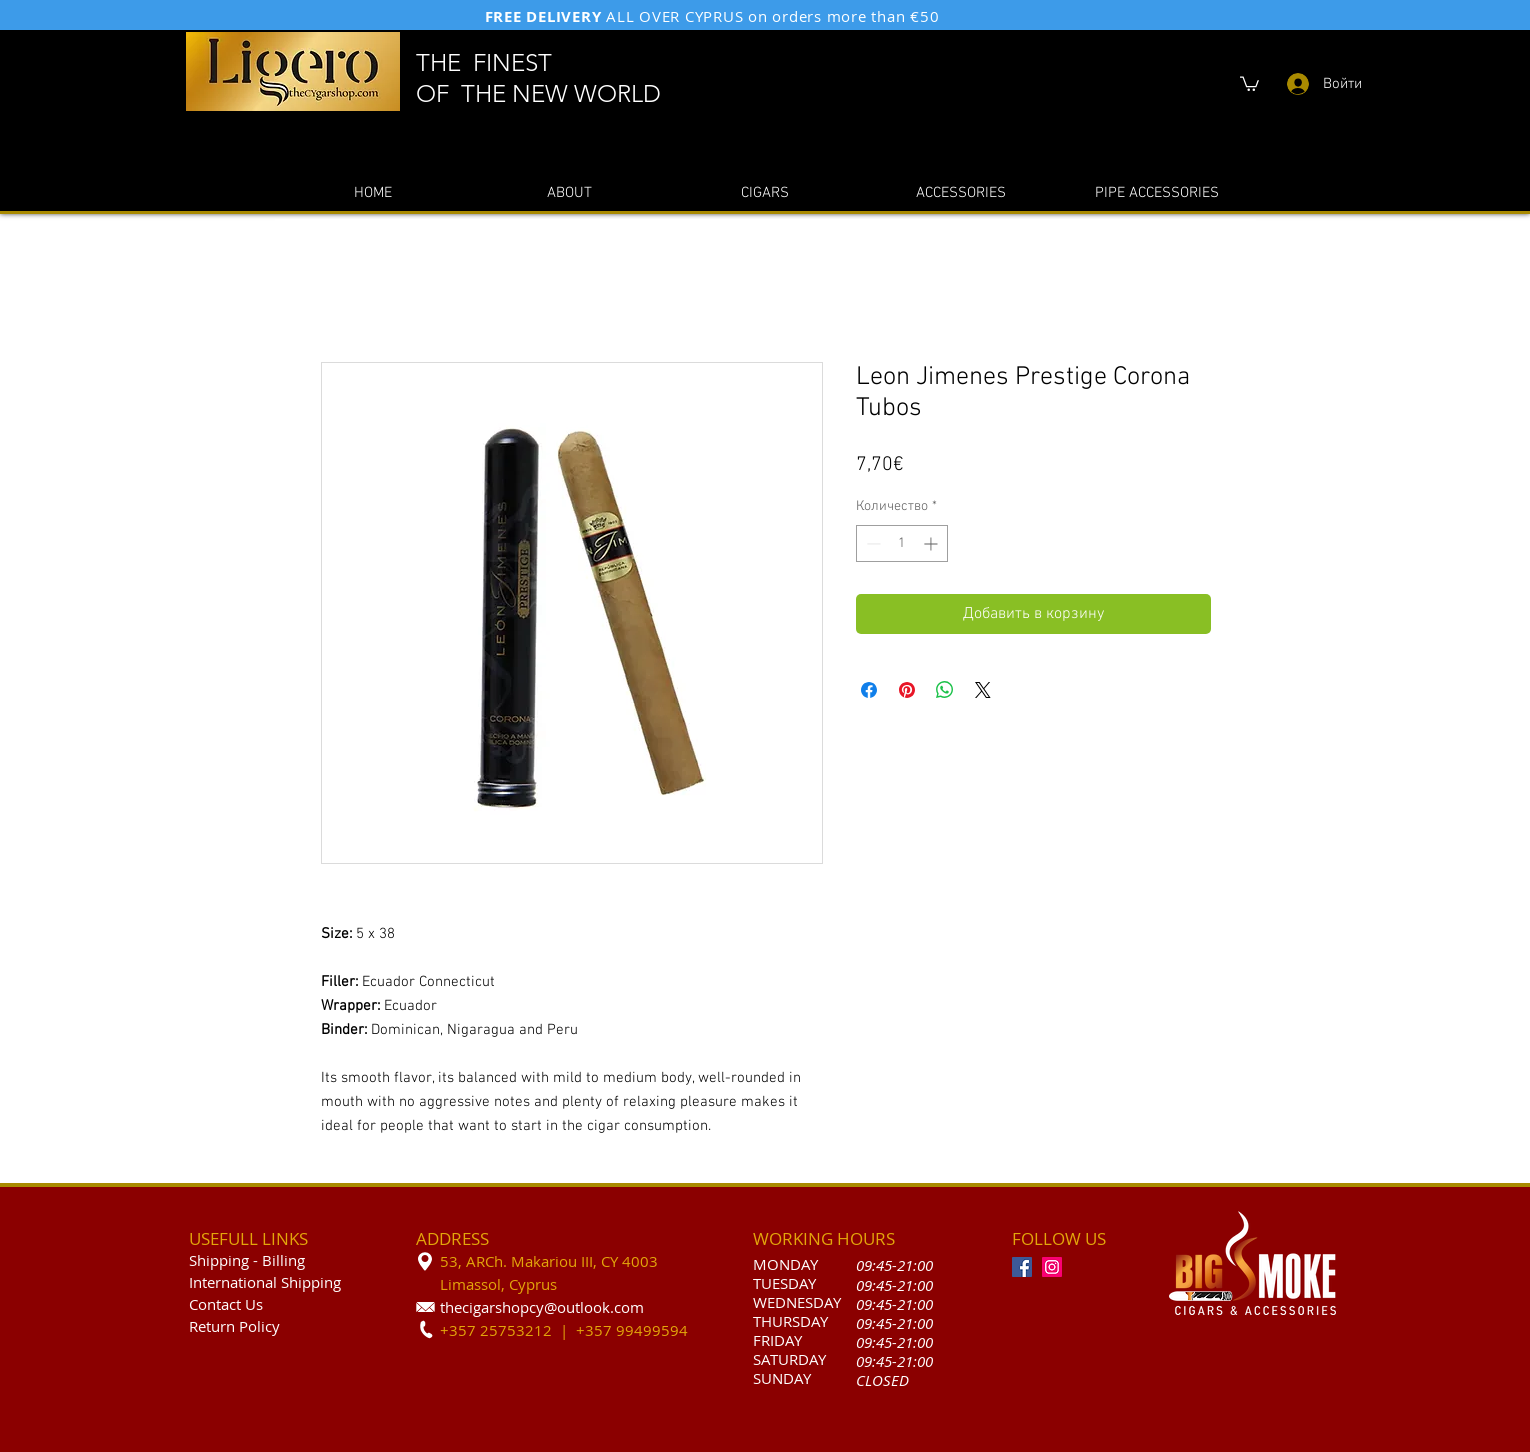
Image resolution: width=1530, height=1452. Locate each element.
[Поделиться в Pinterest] (907, 690)
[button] (1249, 83)
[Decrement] (871, 543)
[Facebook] (1022, 1267)
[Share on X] (983, 690)
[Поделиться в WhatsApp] (945, 690)
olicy (264, 1326)
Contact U (222, 1304)
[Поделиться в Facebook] (869, 690)
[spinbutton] (902, 543)
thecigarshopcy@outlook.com (542, 1307)
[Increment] (932, 543)
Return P (218, 1326)
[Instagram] (1052, 1267)
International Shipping (265, 1282)
